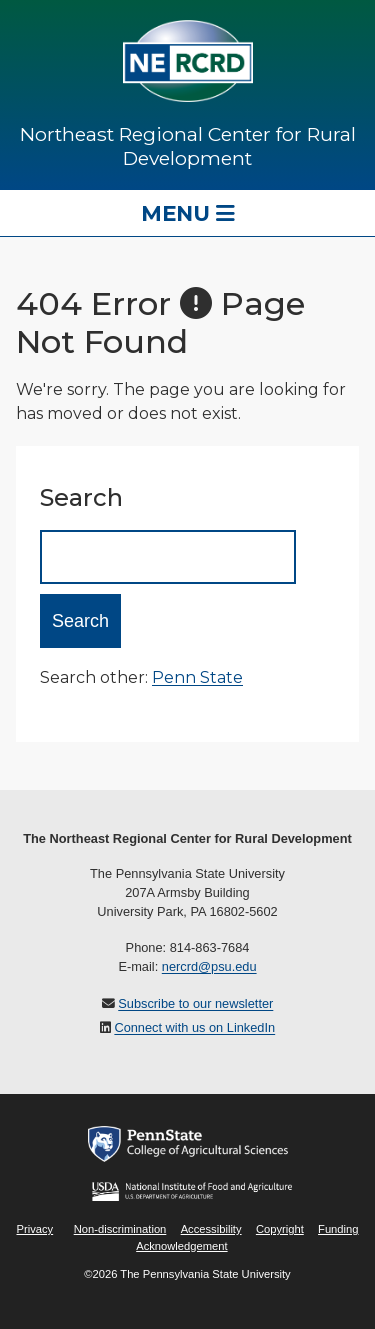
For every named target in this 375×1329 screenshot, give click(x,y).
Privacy (34, 1229)
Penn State (197, 677)
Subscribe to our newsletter (195, 1003)
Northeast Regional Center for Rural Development (188, 146)
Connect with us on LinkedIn (194, 1027)
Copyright (280, 1229)
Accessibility (211, 1229)
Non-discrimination (120, 1229)
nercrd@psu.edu (209, 966)
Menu (188, 213)
